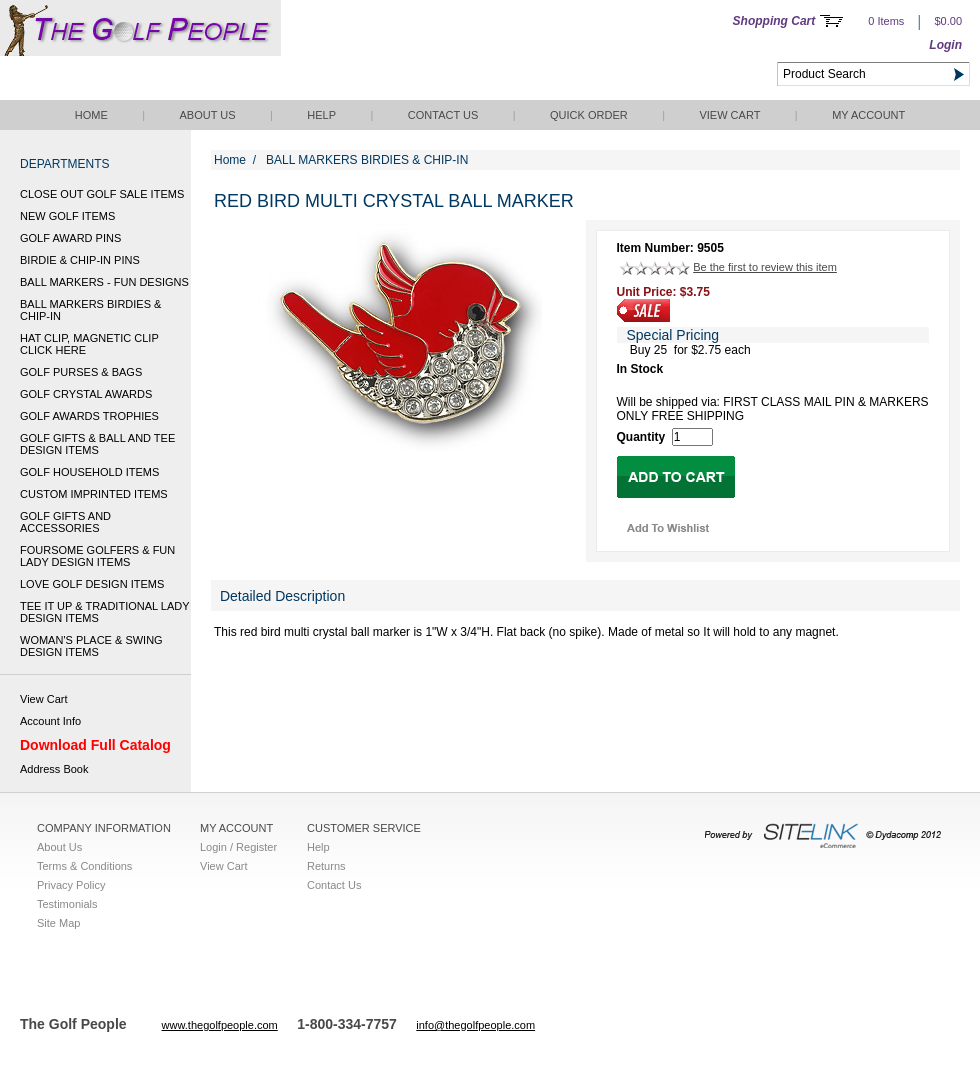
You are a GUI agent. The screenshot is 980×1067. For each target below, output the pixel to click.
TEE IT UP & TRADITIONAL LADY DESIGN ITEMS (104, 612)
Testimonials (67, 904)
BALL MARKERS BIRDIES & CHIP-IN (90, 310)
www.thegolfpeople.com (220, 1025)
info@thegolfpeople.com (475, 1025)
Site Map (58, 923)
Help (321, 115)
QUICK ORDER (589, 115)
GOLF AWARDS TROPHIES (89, 416)
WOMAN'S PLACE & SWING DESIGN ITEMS (91, 646)
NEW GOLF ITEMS (67, 216)
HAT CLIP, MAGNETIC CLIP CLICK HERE (89, 344)
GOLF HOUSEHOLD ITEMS (89, 472)
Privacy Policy (71, 885)
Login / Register (238, 847)
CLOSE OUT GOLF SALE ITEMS (102, 194)
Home (91, 115)
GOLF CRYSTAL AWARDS (86, 394)
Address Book (54, 769)
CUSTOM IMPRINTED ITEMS (94, 494)
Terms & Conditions (84, 866)
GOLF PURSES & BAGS (81, 372)
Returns (326, 866)
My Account (868, 115)
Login (945, 45)
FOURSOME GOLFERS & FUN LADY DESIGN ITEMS (97, 556)
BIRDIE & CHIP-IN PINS (80, 260)
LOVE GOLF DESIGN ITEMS (92, 584)
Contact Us (443, 115)
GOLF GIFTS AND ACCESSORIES (65, 522)
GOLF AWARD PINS (70, 238)
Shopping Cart (774, 21)
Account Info (50, 721)
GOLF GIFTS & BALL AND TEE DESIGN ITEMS (97, 444)
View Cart (729, 115)
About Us (207, 115)
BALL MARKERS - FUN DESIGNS (104, 282)
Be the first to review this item (765, 267)
